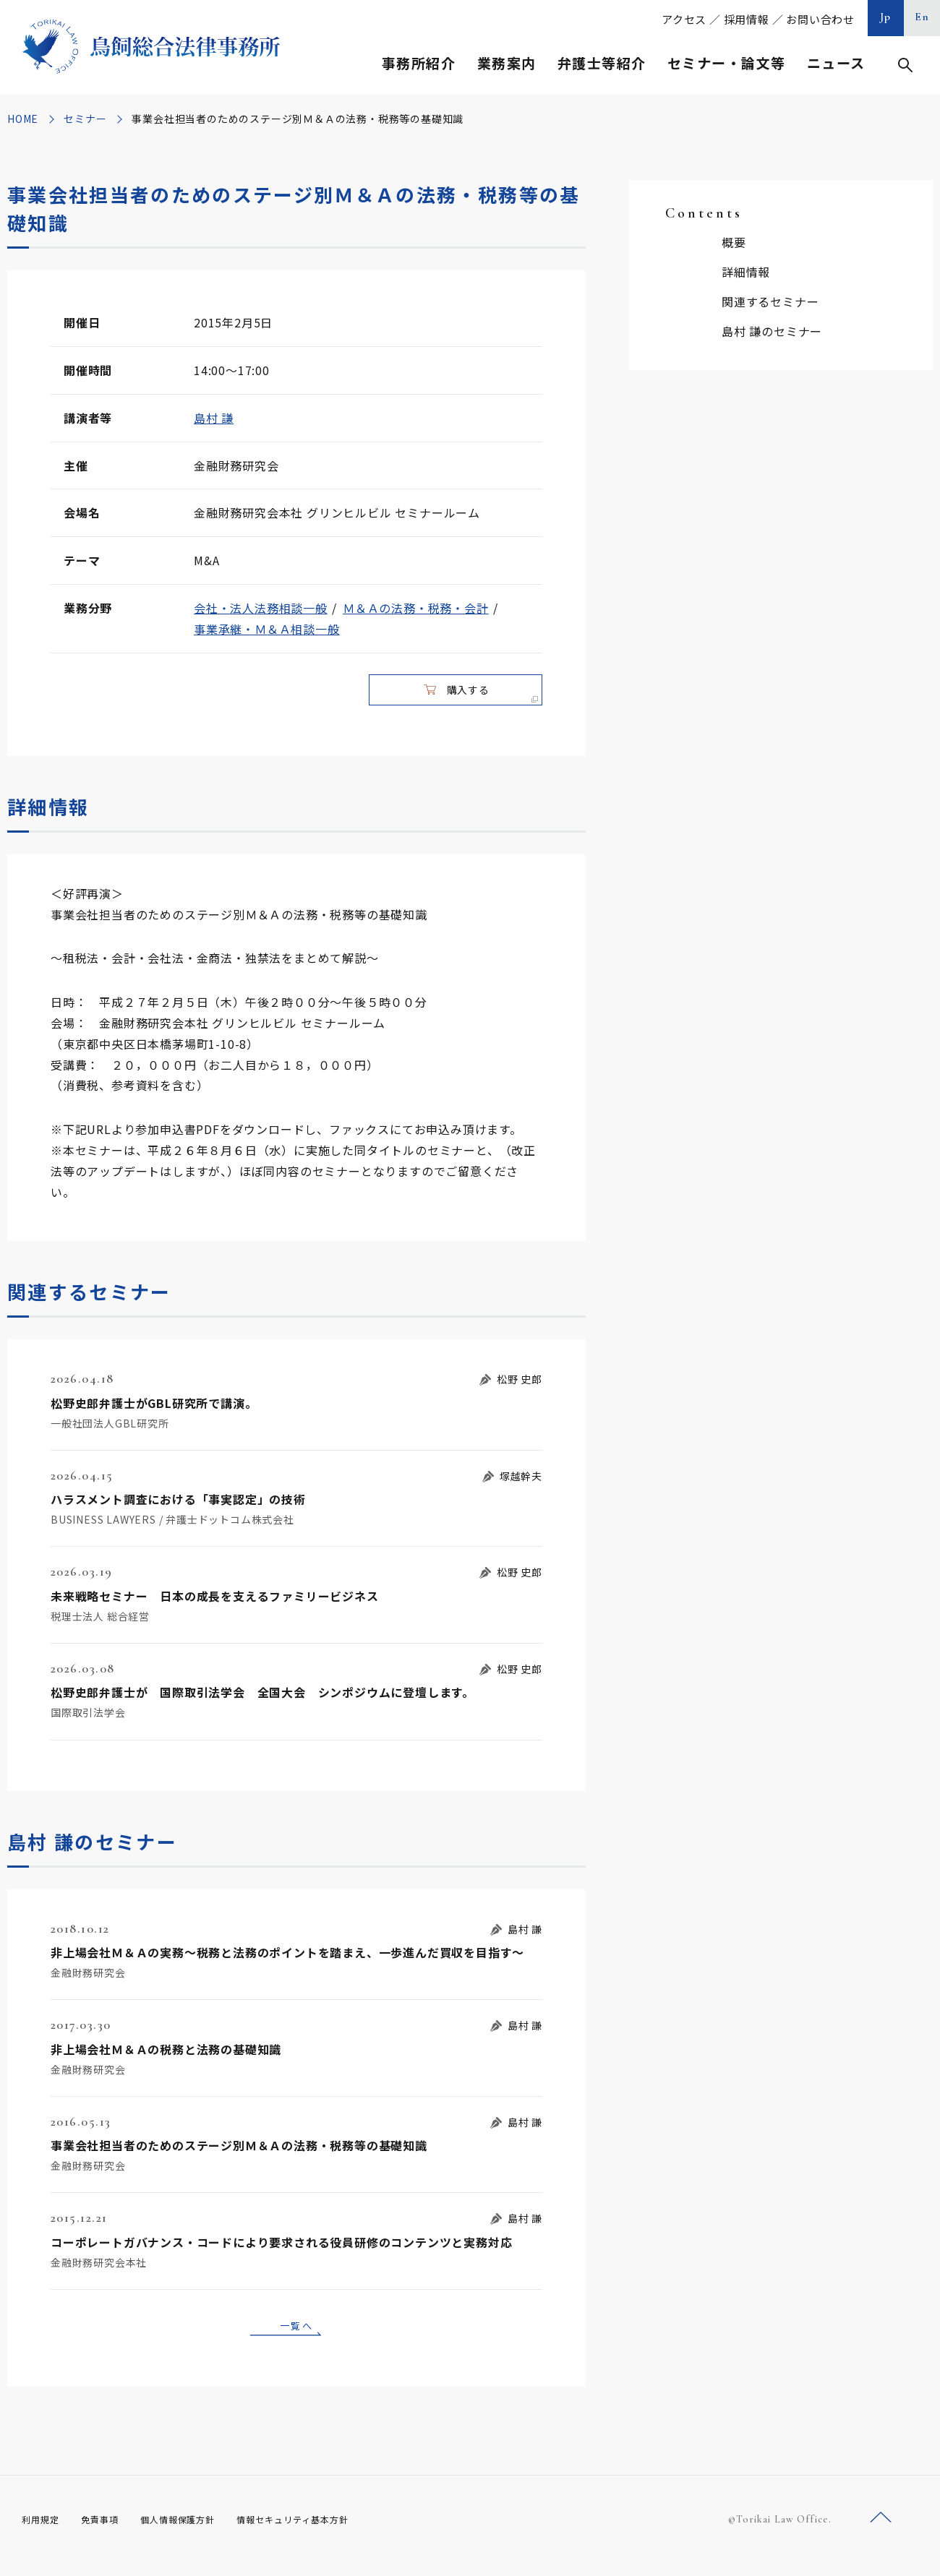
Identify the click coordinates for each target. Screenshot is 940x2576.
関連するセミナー (770, 301)
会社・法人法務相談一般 (261, 608)
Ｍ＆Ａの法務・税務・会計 (416, 608)
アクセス (684, 19)
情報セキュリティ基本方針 (327, 2532)
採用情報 (746, 19)
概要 (734, 242)
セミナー (85, 118)
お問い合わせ (820, 19)
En (922, 16)
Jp (886, 16)
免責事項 (108, 2532)
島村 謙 (214, 417)
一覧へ (296, 2336)
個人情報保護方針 (196, 2532)
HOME (22, 118)
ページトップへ (881, 2531)
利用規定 (43, 2532)
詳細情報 (746, 271)
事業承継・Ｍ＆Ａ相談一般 (267, 628)
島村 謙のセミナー (772, 331)
